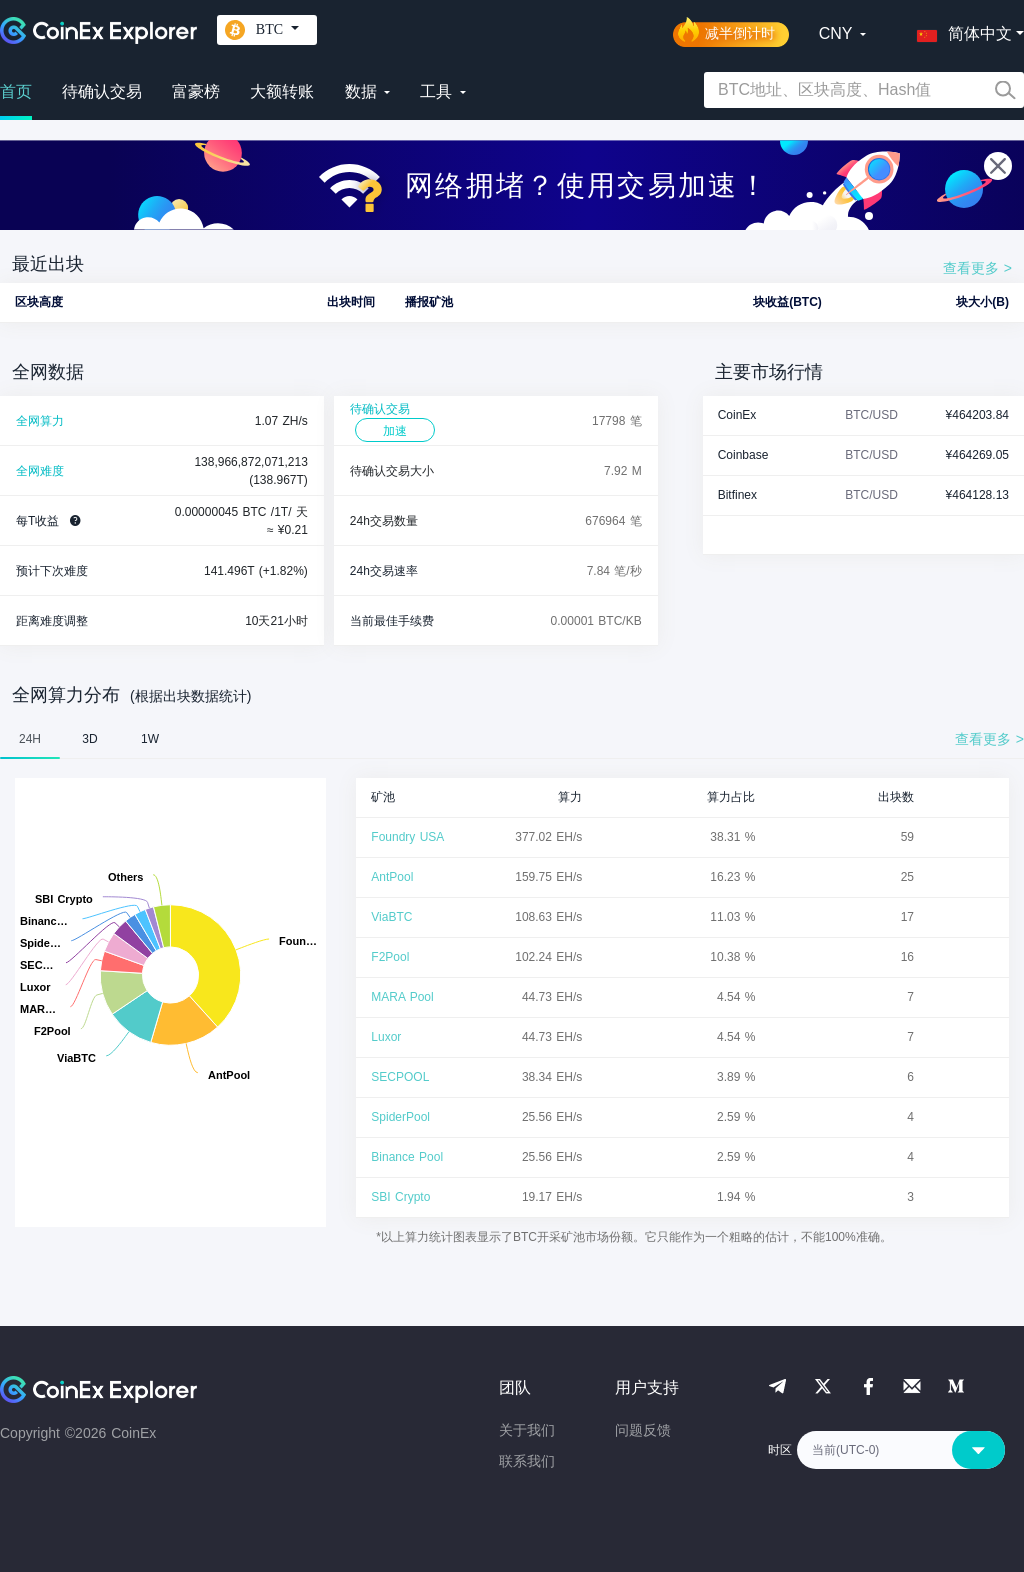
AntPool (392, 877)
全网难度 (40, 471)
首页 (16, 91)
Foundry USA (407, 837)
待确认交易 (102, 91)
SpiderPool (400, 1117)
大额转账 (282, 91)
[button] (960, 30)
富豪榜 (196, 91)
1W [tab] (150, 739)
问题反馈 (643, 1430)
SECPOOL (400, 1077)
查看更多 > (977, 268)
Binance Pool (407, 1157)
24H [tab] (30, 739)
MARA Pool (402, 997)
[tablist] (512, 739)
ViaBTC (391, 917)
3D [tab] (89, 739)
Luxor (386, 1037)
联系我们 (527, 1461)
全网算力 (40, 421)
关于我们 (527, 1430)
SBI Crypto (400, 1197)
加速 (395, 431)
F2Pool (390, 957)
